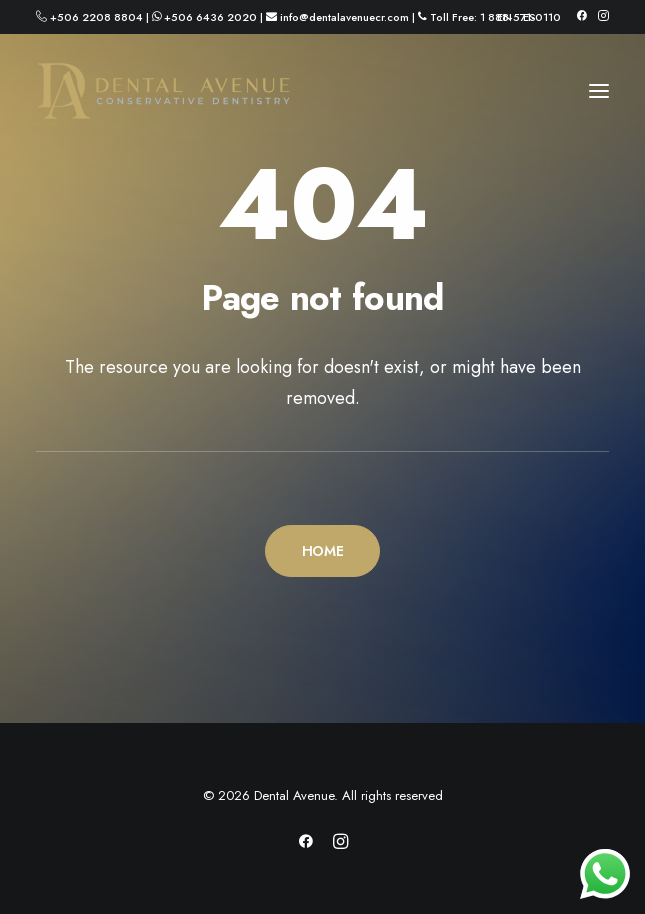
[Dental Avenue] (163, 91)
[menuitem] (504, 17)
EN (504, 17)
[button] (581, 15)
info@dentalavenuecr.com (344, 17)
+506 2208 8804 (96, 17)
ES (529, 17)
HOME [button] (323, 551)
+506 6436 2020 (210, 17)
